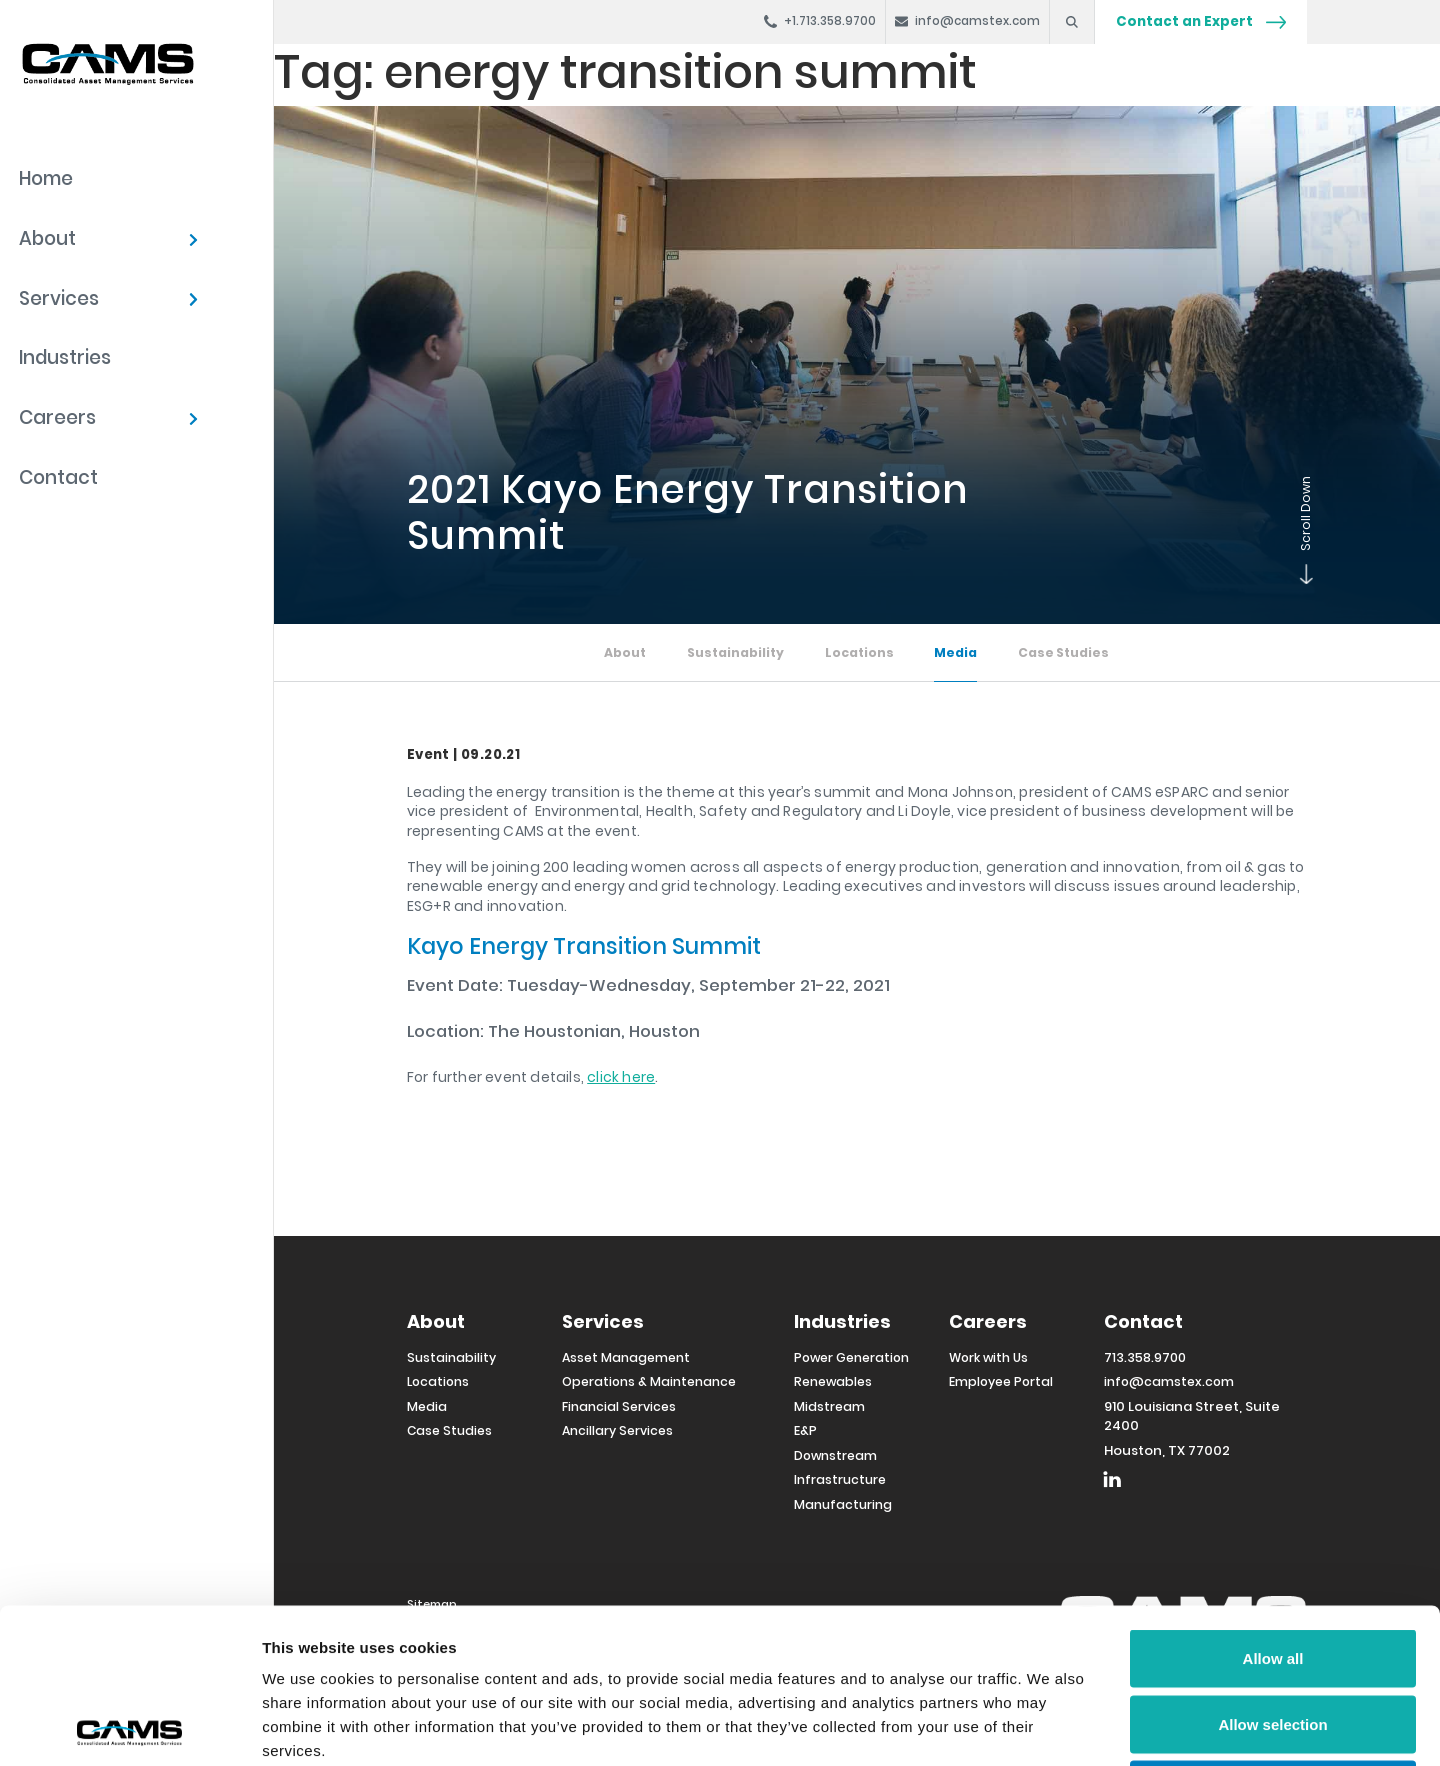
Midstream (829, 1406)
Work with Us (988, 1357)
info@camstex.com (1169, 1381)
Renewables (833, 1381)
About (47, 238)
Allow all (1273, 1503)
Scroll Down (1302, 579)
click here (621, 1077)
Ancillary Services (617, 1430)
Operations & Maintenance (649, 1381)
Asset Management (626, 1357)
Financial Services (619, 1406)
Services (59, 298)
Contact (58, 477)
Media (955, 652)
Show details (1049, 1726)
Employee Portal (1001, 1381)
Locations (859, 652)
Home (46, 178)
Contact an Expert (1201, 21)
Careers (57, 417)
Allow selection (1272, 1569)
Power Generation (851, 1357)
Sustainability (735, 652)
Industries (65, 357)
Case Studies (1063, 652)
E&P (805, 1430)
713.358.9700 (1145, 1357)
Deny (1273, 1634)
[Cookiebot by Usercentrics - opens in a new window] (129, 1727)
